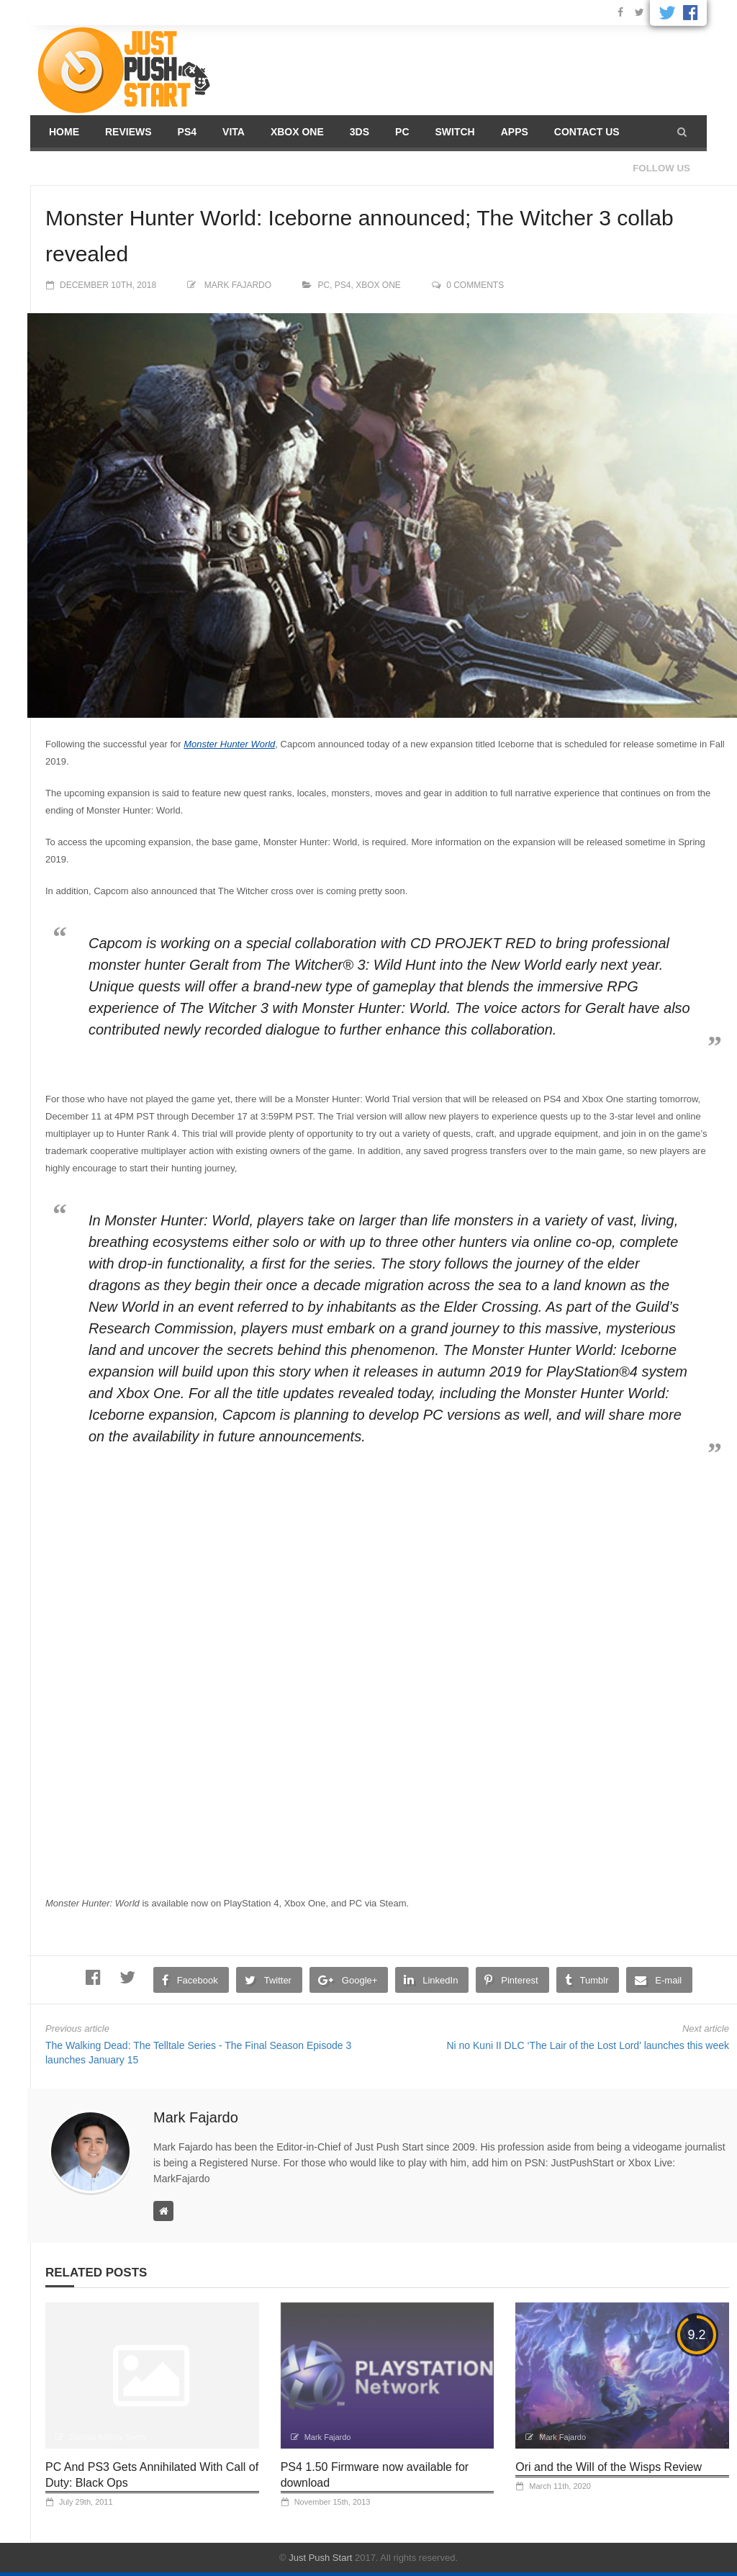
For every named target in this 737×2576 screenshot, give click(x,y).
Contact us (587, 132)
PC (402, 132)
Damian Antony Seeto (107, 2437)
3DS (359, 132)
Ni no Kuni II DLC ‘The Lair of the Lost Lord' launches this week (587, 2045)
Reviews (128, 132)
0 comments (475, 285)
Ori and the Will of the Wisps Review (608, 2467)
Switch (455, 132)
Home (64, 132)
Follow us (661, 168)
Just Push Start (320, 2557)
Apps (514, 132)
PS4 (187, 132)
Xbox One (297, 132)
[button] (682, 131)
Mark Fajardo (237, 285)
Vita (233, 132)
